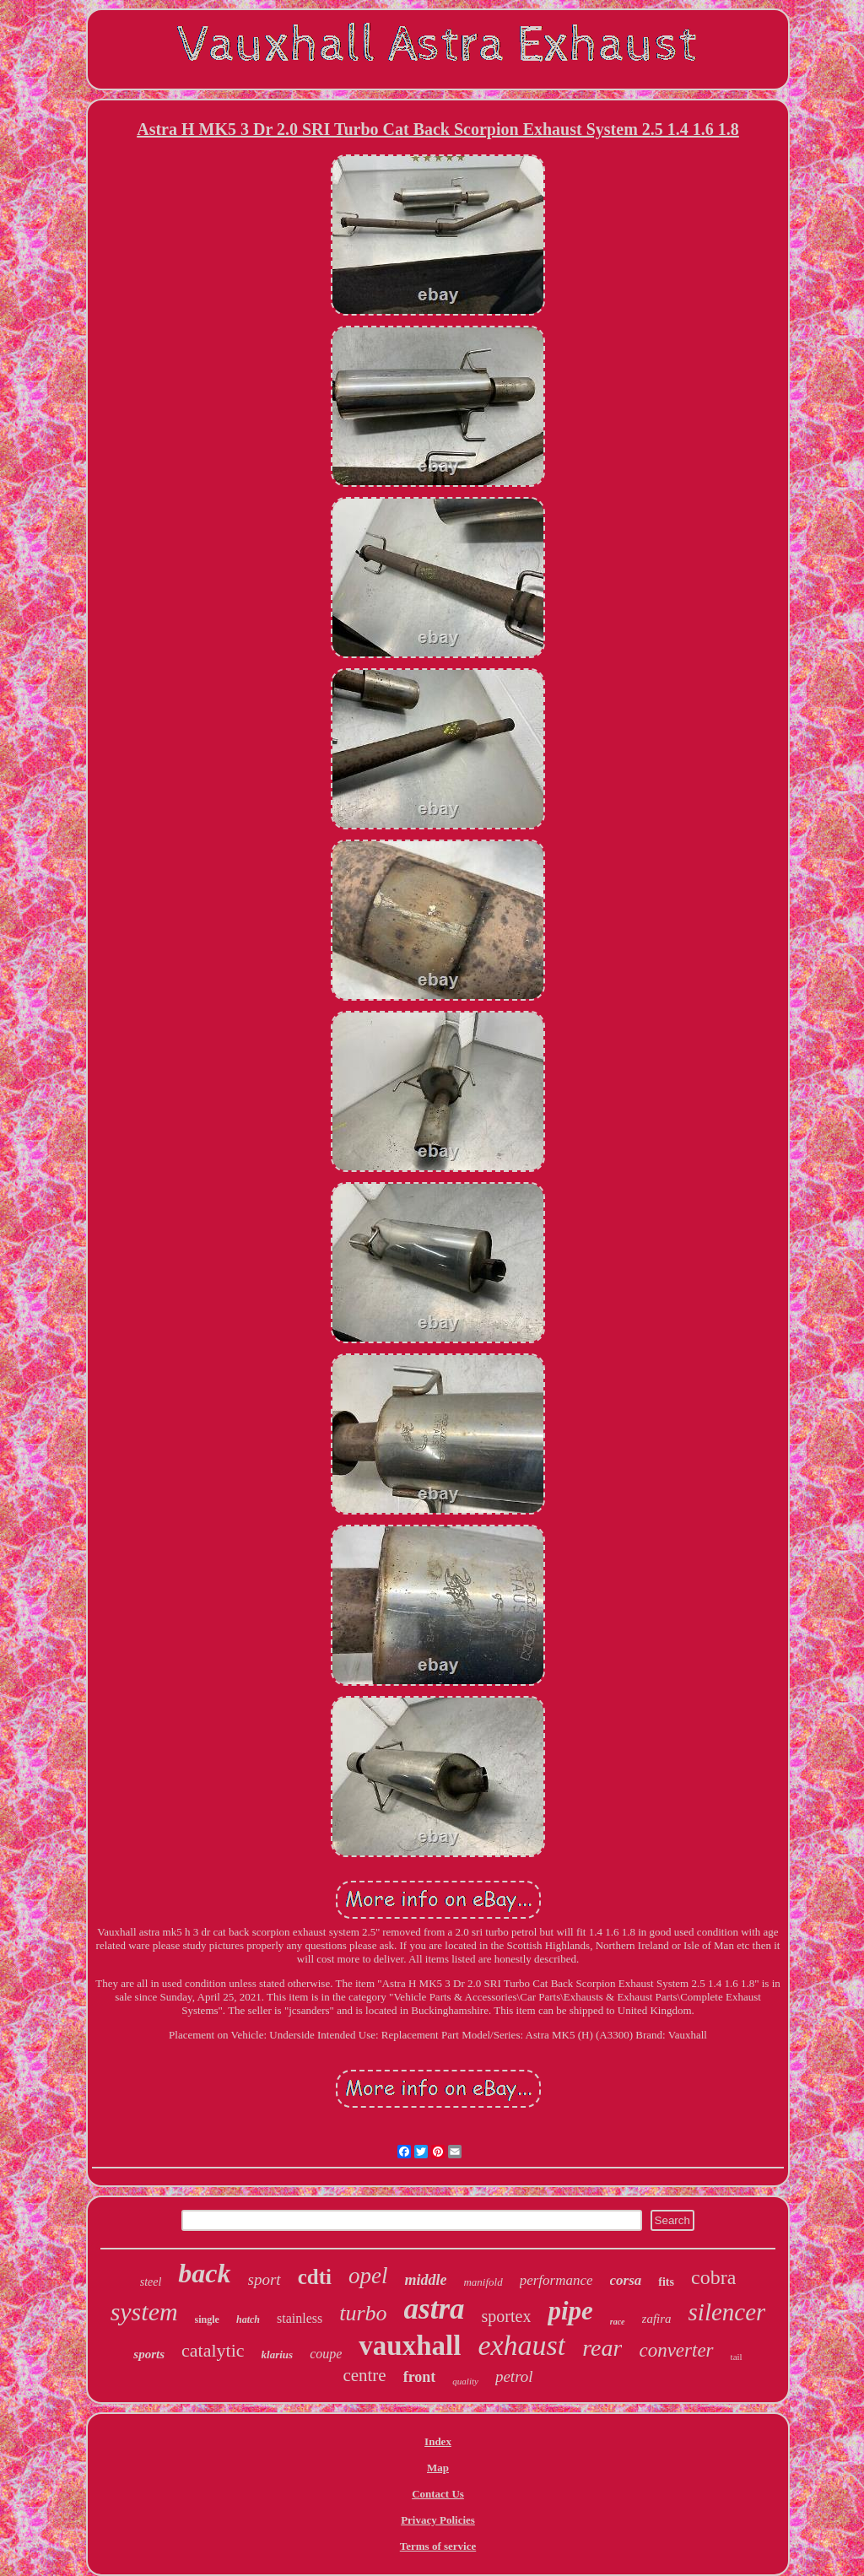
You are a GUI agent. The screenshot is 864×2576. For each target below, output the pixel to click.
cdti (315, 2276)
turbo (362, 2313)
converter (676, 2350)
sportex (507, 2316)
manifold (482, 2282)
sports (149, 2354)
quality (465, 2381)
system (144, 2311)
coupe (326, 2353)
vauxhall (410, 2345)
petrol (514, 2376)
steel (151, 2282)
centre (364, 2375)
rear (602, 2348)
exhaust (521, 2345)
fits (666, 2282)
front (419, 2376)
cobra (713, 2277)
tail (736, 2357)
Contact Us (438, 2493)
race (617, 2321)
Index (437, 2441)
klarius (278, 2354)
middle (425, 2279)
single (207, 2319)
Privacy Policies (438, 2520)
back (204, 2273)
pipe (570, 2310)
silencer (727, 2311)
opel (368, 2275)
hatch (248, 2319)
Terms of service (438, 2546)
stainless (299, 2318)
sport (264, 2279)
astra (434, 2308)
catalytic (213, 2350)
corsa (626, 2280)
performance (556, 2280)
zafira (657, 2318)
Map (438, 2467)
